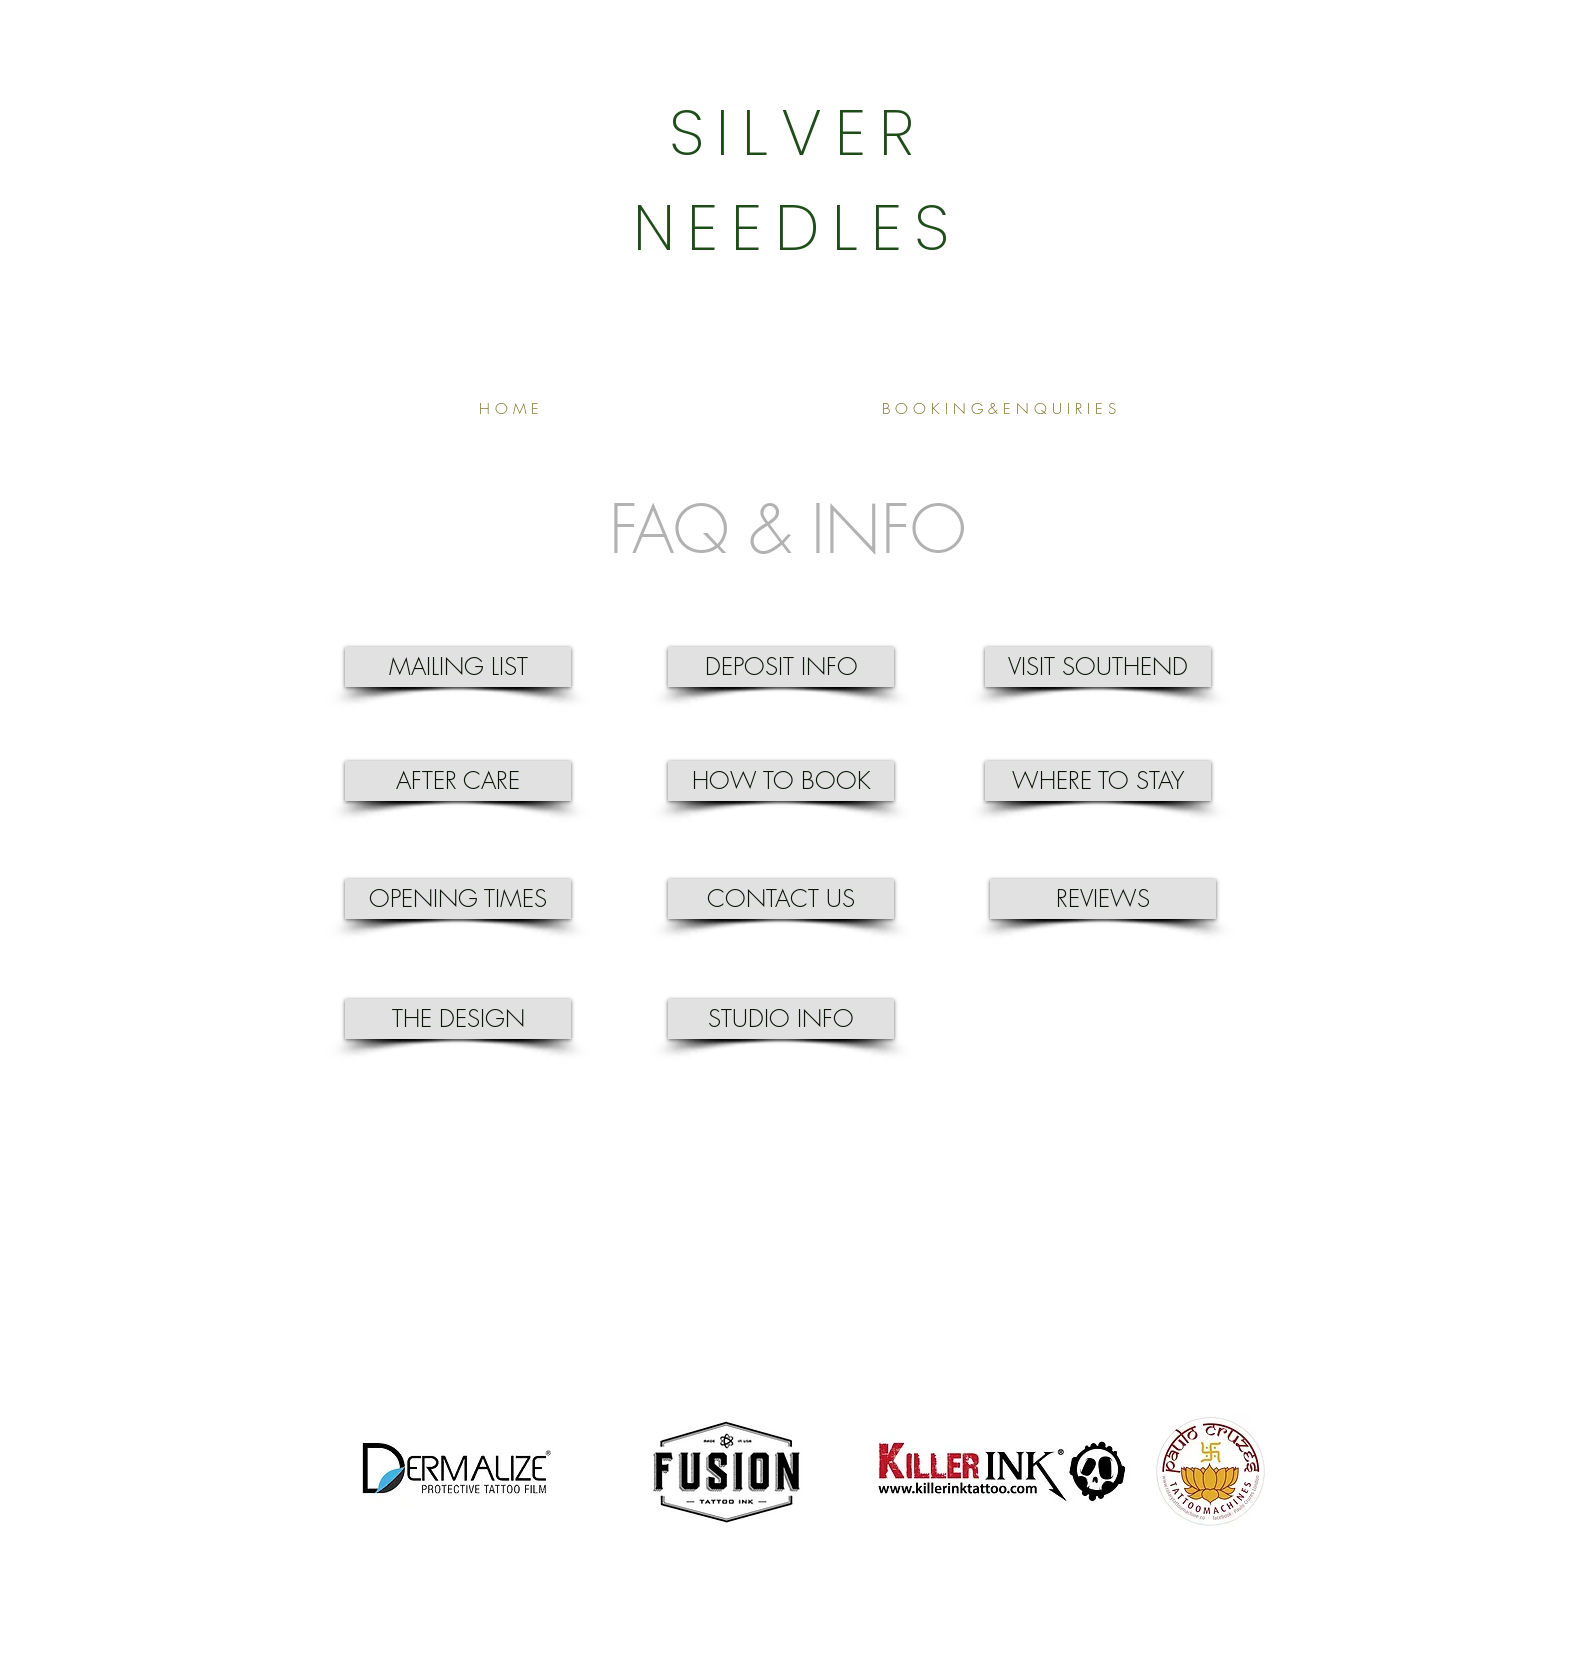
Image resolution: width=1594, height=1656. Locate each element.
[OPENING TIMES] (458, 899)
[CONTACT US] (781, 899)
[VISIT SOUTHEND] (1098, 667)
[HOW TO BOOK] (781, 781)
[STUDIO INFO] (781, 1019)
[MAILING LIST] (458, 667)
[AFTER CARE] (458, 781)
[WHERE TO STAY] (1098, 781)
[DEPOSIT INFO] (781, 667)
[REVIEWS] (1103, 899)
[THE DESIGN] (458, 1019)
